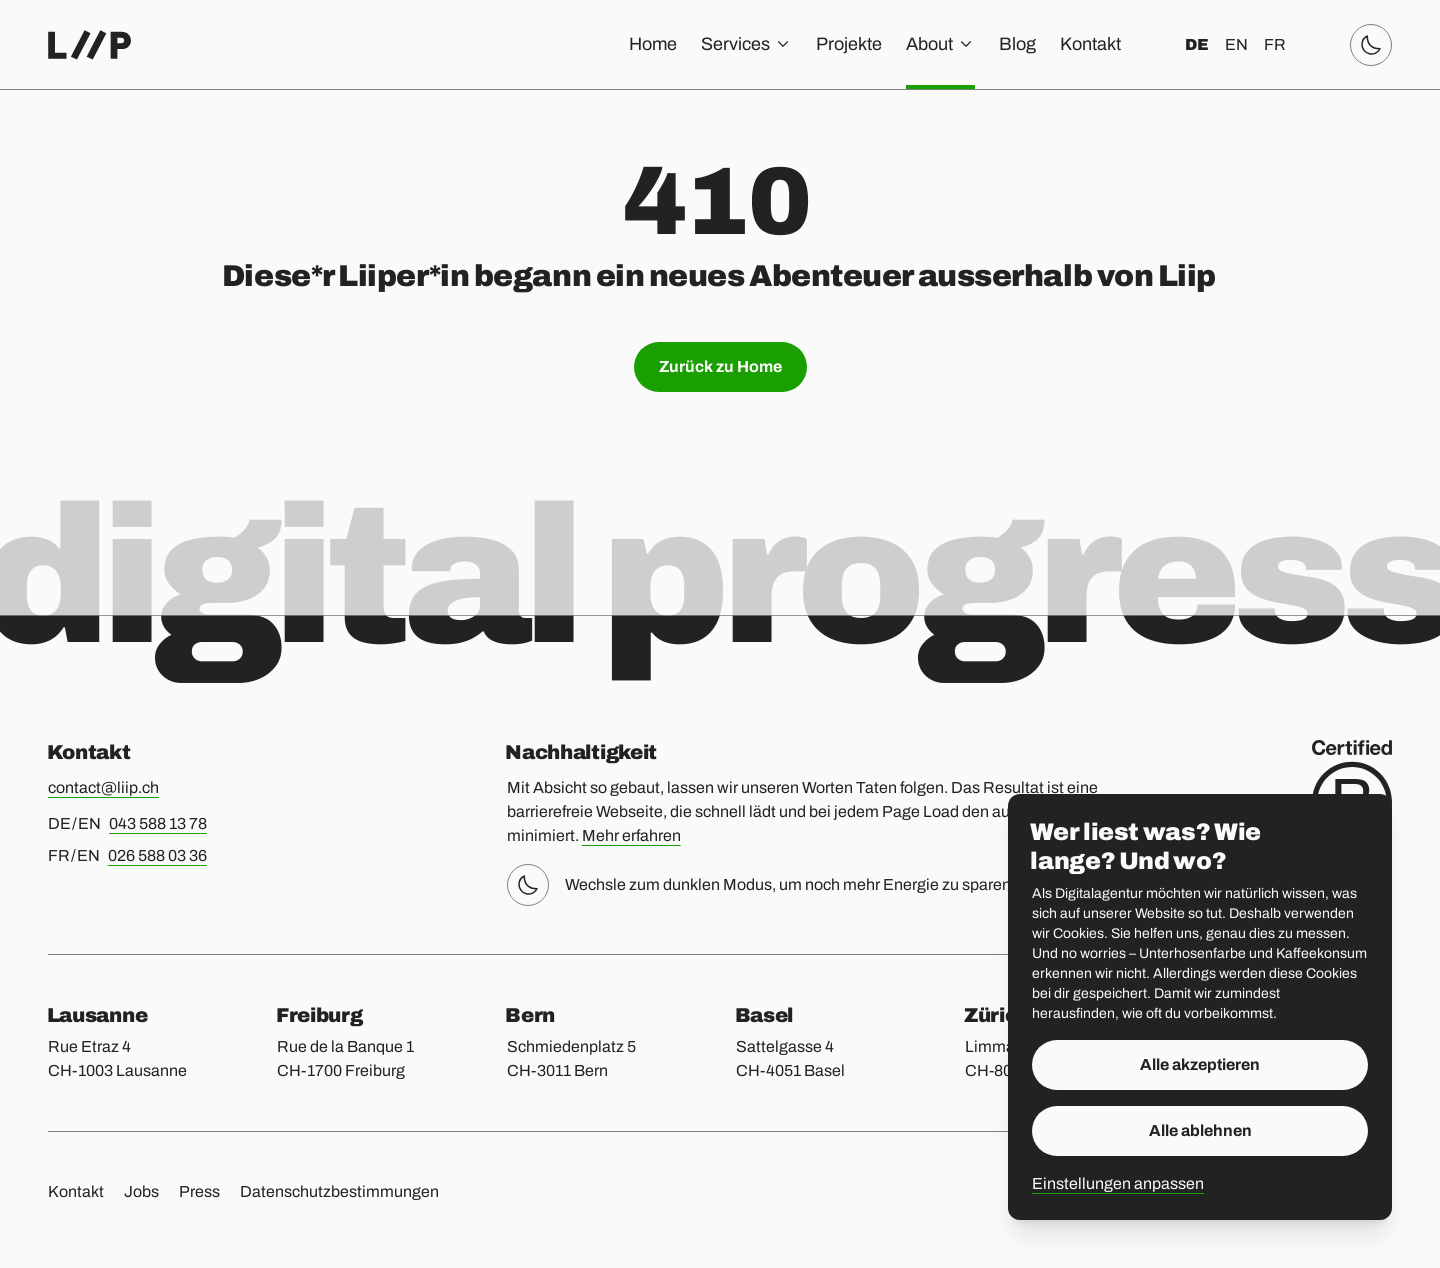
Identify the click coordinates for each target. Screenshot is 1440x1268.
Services (746, 44)
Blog (1017, 44)
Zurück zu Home (720, 366)
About (940, 44)
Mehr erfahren (631, 835)
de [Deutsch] (1197, 44)
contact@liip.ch (103, 787)
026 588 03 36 (157, 855)
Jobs (141, 1191)
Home (653, 44)
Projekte (849, 44)
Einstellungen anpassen (1118, 1183)
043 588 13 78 (158, 823)
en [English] (1236, 44)
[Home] (89, 45)
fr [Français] (1275, 44)
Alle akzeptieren (1200, 1064)
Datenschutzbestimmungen (339, 1191)
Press (199, 1191)
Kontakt (1090, 44)
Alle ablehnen (1200, 1130)
